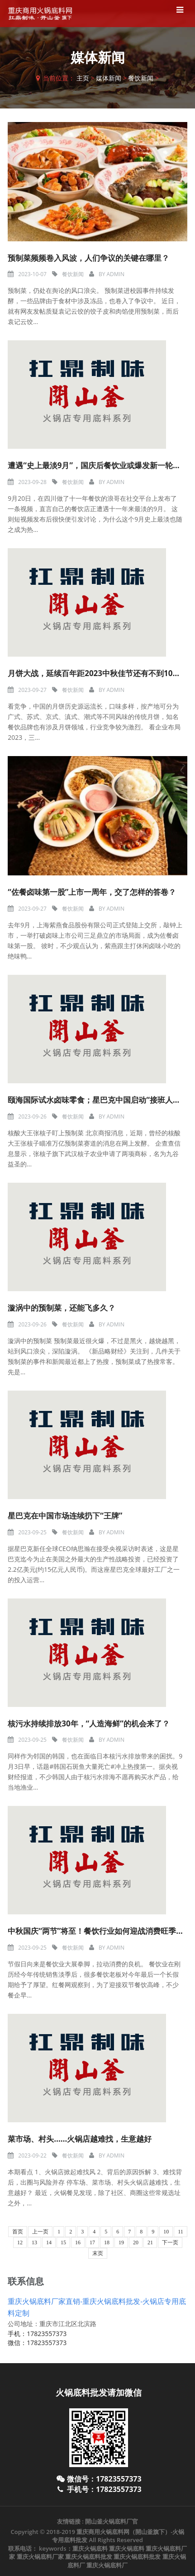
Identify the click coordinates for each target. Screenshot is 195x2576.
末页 (97, 2253)
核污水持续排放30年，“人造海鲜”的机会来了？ (89, 1723)
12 (20, 2242)
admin (115, 274)
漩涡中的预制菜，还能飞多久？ (61, 1307)
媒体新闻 (108, 78)
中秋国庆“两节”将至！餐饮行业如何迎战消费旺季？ (96, 1931)
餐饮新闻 (140, 78)
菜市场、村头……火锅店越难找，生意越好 (80, 2139)
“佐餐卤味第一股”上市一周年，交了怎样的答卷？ (92, 892)
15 (63, 2242)
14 (49, 2242)
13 (34, 2242)
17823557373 (47, 2333)
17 (92, 2242)
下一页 (170, 2242)
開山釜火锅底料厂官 (111, 2521)
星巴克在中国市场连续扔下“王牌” (65, 1515)
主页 (82, 78)
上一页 (40, 2231)
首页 (17, 2231)
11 (180, 2231)
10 (166, 2231)
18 (106, 2242)
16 (78, 2242)
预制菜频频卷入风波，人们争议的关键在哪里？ (88, 258)
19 (121, 2242)
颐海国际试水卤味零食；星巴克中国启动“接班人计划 (98, 1100)
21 (150, 2242)
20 (135, 2242)
